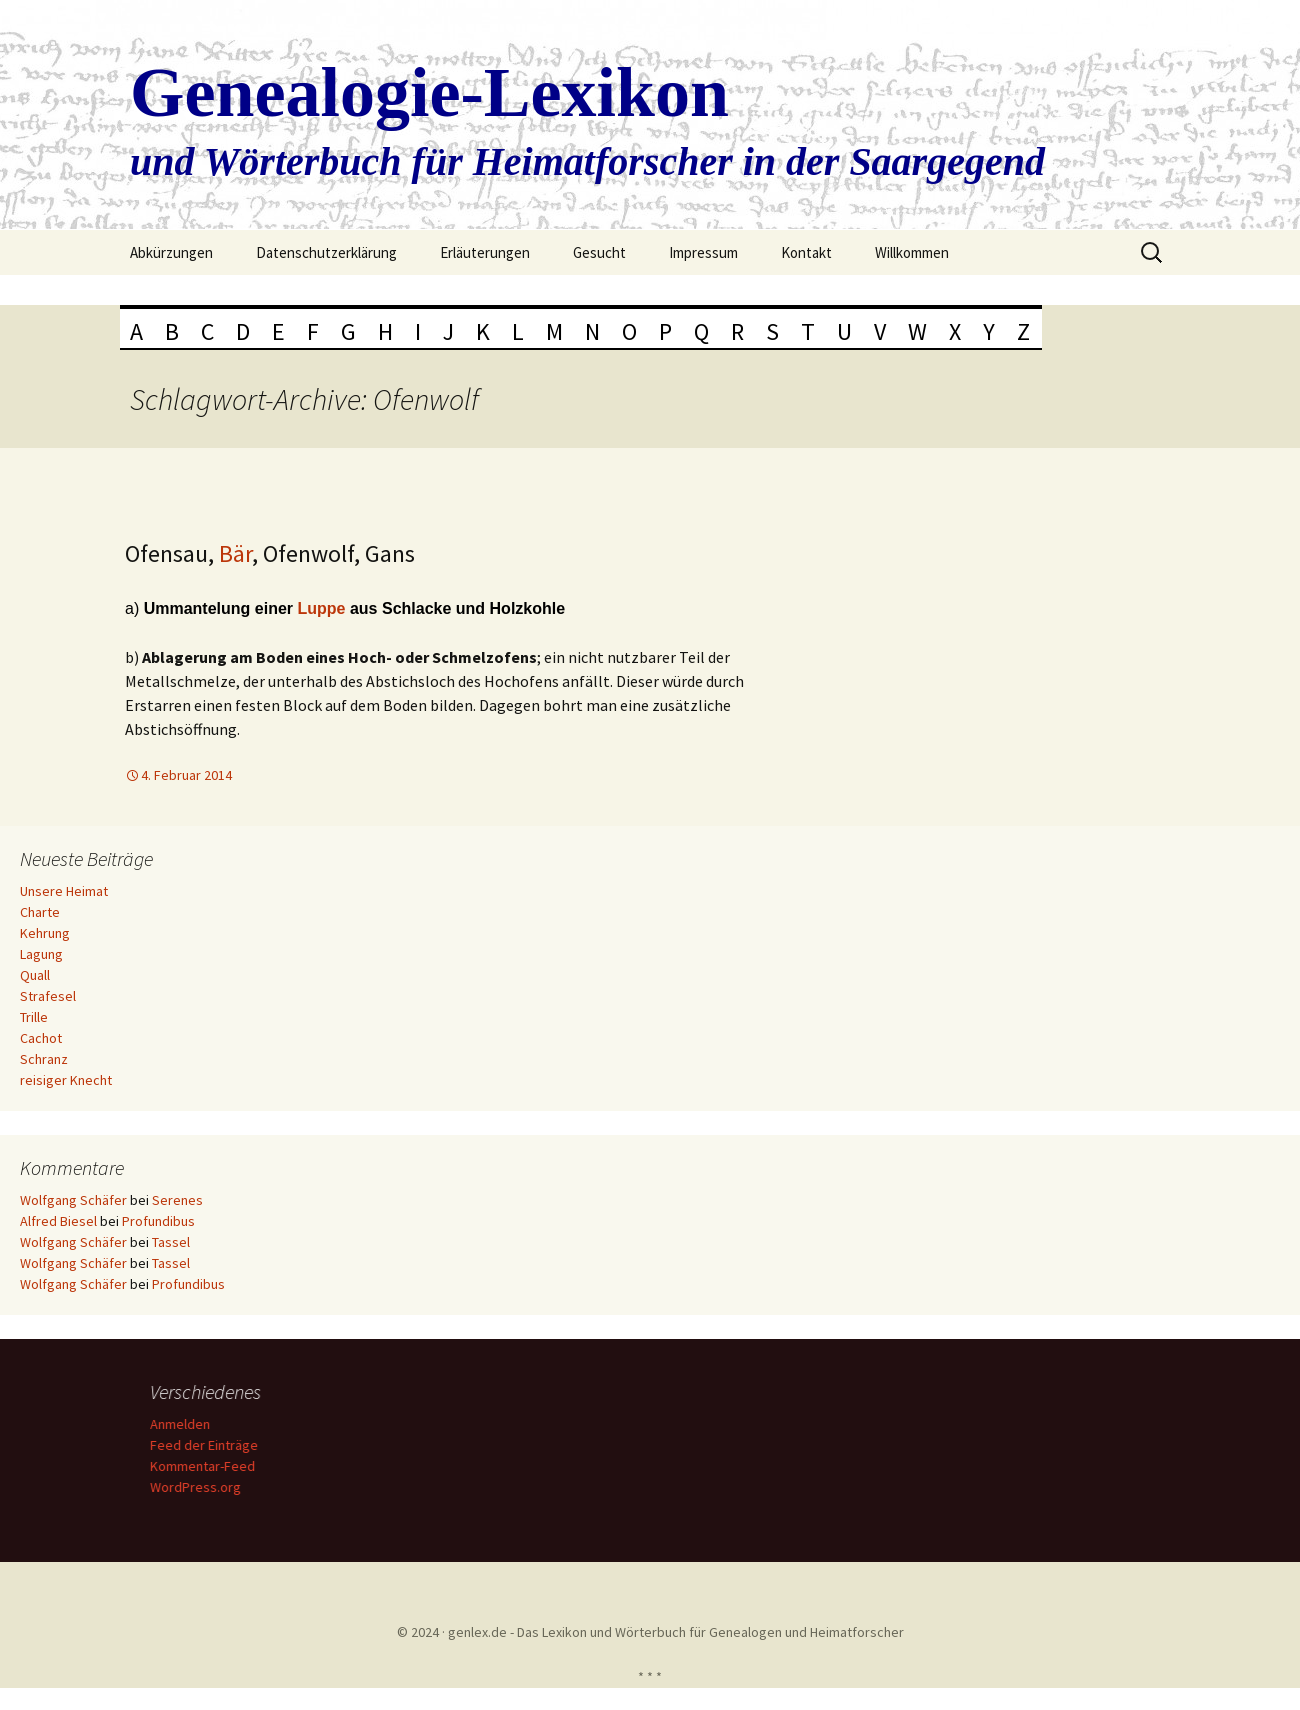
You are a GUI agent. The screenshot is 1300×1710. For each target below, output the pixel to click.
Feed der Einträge (207, 1445)
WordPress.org (198, 1487)
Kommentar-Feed (205, 1466)
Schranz (44, 1059)
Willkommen (912, 252)
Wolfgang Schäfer (73, 1200)
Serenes (177, 1200)
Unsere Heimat (64, 891)
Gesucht (599, 252)
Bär (235, 553)
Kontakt (806, 252)
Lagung (41, 954)
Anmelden (183, 1424)
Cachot (41, 1038)
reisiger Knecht (66, 1080)
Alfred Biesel (58, 1221)
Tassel (171, 1242)
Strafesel (48, 996)
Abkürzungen (171, 252)
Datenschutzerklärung (326, 252)
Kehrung (45, 933)
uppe (328, 608)
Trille (34, 1017)
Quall (35, 975)
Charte (40, 912)
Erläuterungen (485, 252)
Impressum (703, 252)
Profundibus (158, 1221)
